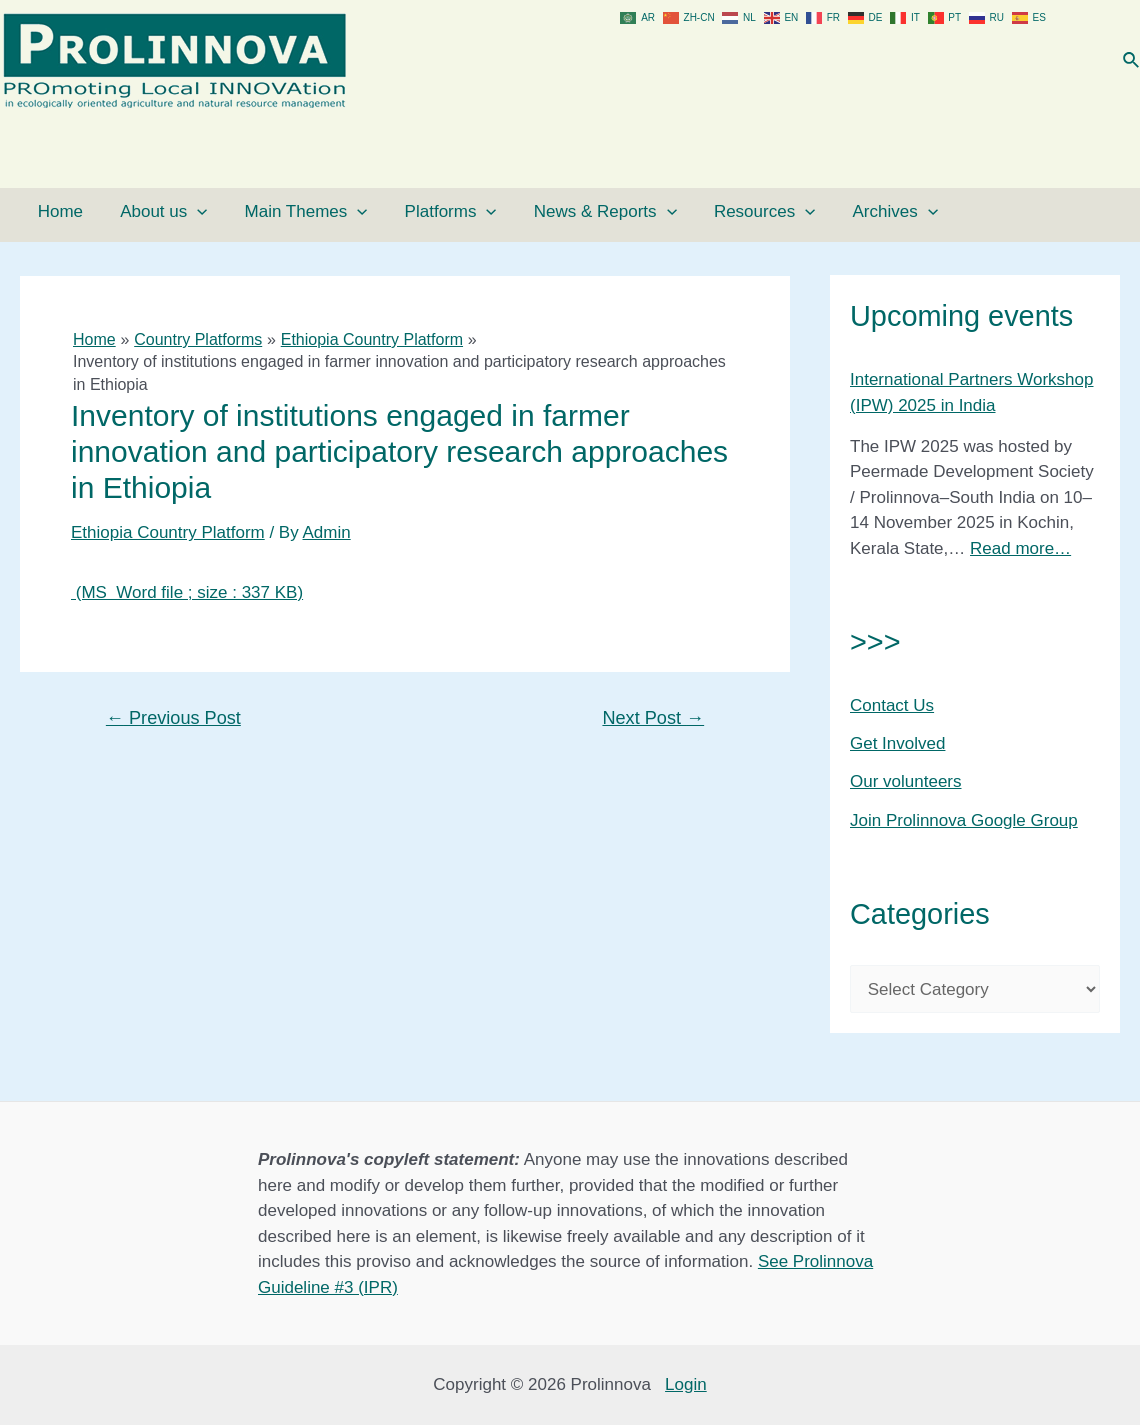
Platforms (397, 212)
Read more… (1020, 548)
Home (48, 211)
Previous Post (173, 718)
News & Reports (537, 212)
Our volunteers (906, 781)
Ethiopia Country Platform (168, 532)
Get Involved (897, 743)
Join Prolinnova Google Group (964, 820)
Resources (682, 212)
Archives (798, 212)
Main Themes (266, 212)
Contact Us (892, 705)
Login (686, 1384)
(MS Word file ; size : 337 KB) (187, 592)
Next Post (653, 718)
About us (137, 212)
